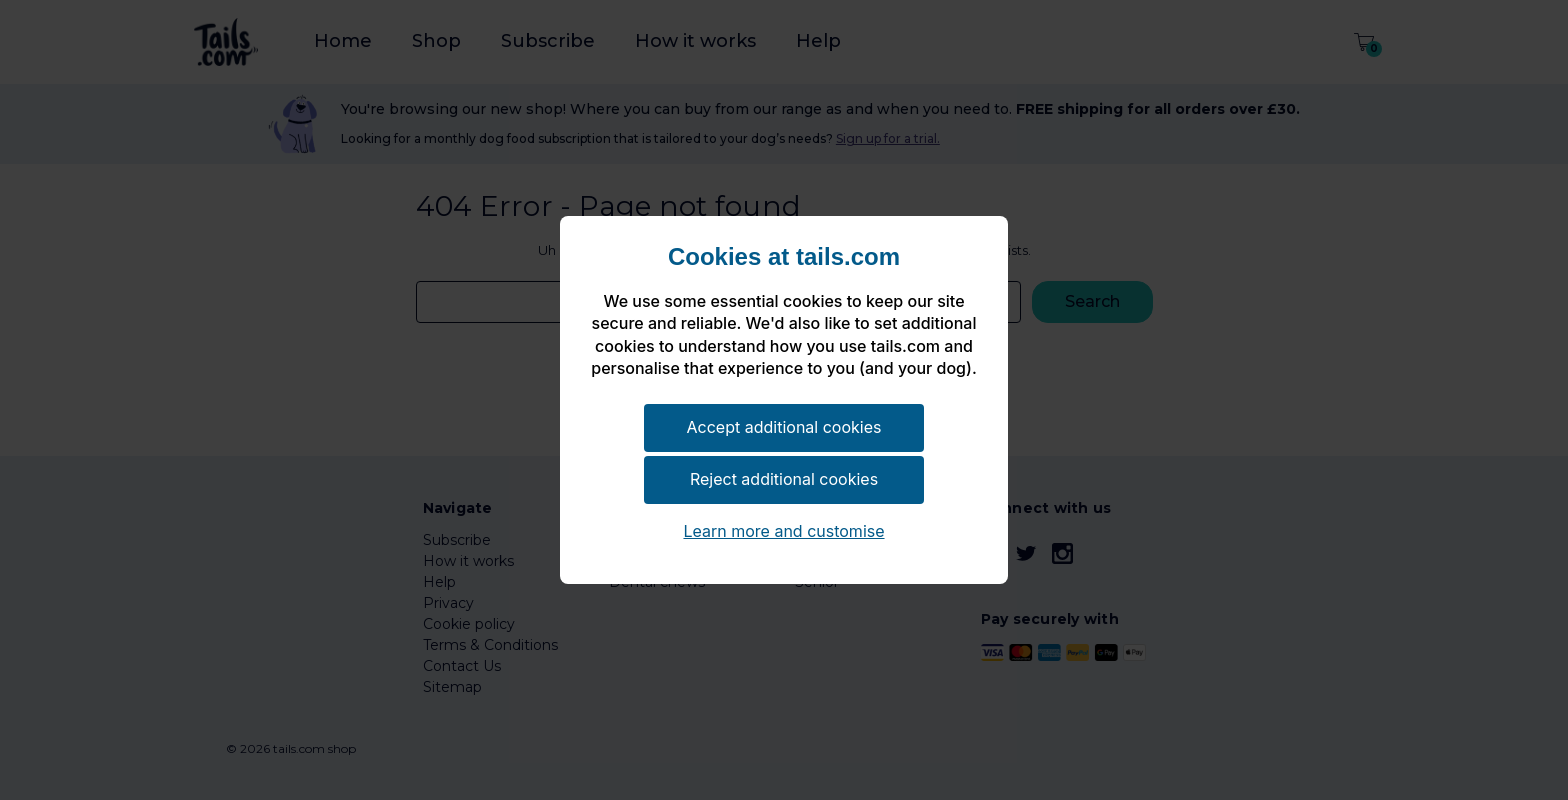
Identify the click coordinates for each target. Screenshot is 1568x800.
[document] (784, 321)
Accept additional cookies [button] (784, 427)
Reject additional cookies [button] (784, 479)
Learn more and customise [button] (783, 531)
